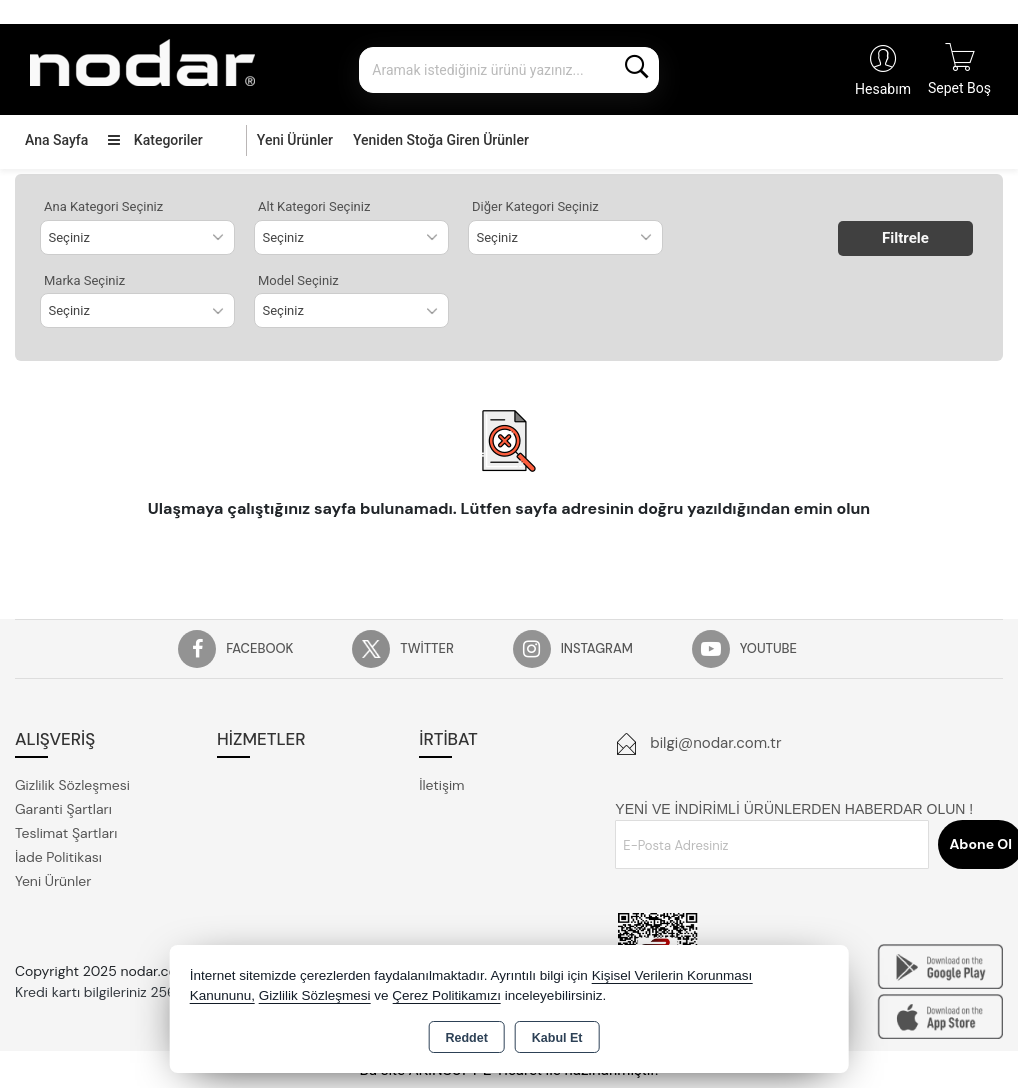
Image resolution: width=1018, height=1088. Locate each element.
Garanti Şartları (63, 809)
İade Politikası (58, 857)
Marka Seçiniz (84, 280)
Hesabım (883, 89)
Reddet (466, 1038)
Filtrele (905, 238)
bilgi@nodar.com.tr (715, 743)
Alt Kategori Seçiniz (314, 206)
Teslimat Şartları (66, 833)
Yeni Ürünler (53, 881)
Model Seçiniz (298, 280)
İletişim (441, 785)
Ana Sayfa (56, 140)
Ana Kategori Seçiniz (103, 206)
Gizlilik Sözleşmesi (72, 785)
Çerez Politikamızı (446, 995)
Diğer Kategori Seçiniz (535, 206)
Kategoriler (155, 140)
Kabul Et (557, 1038)
